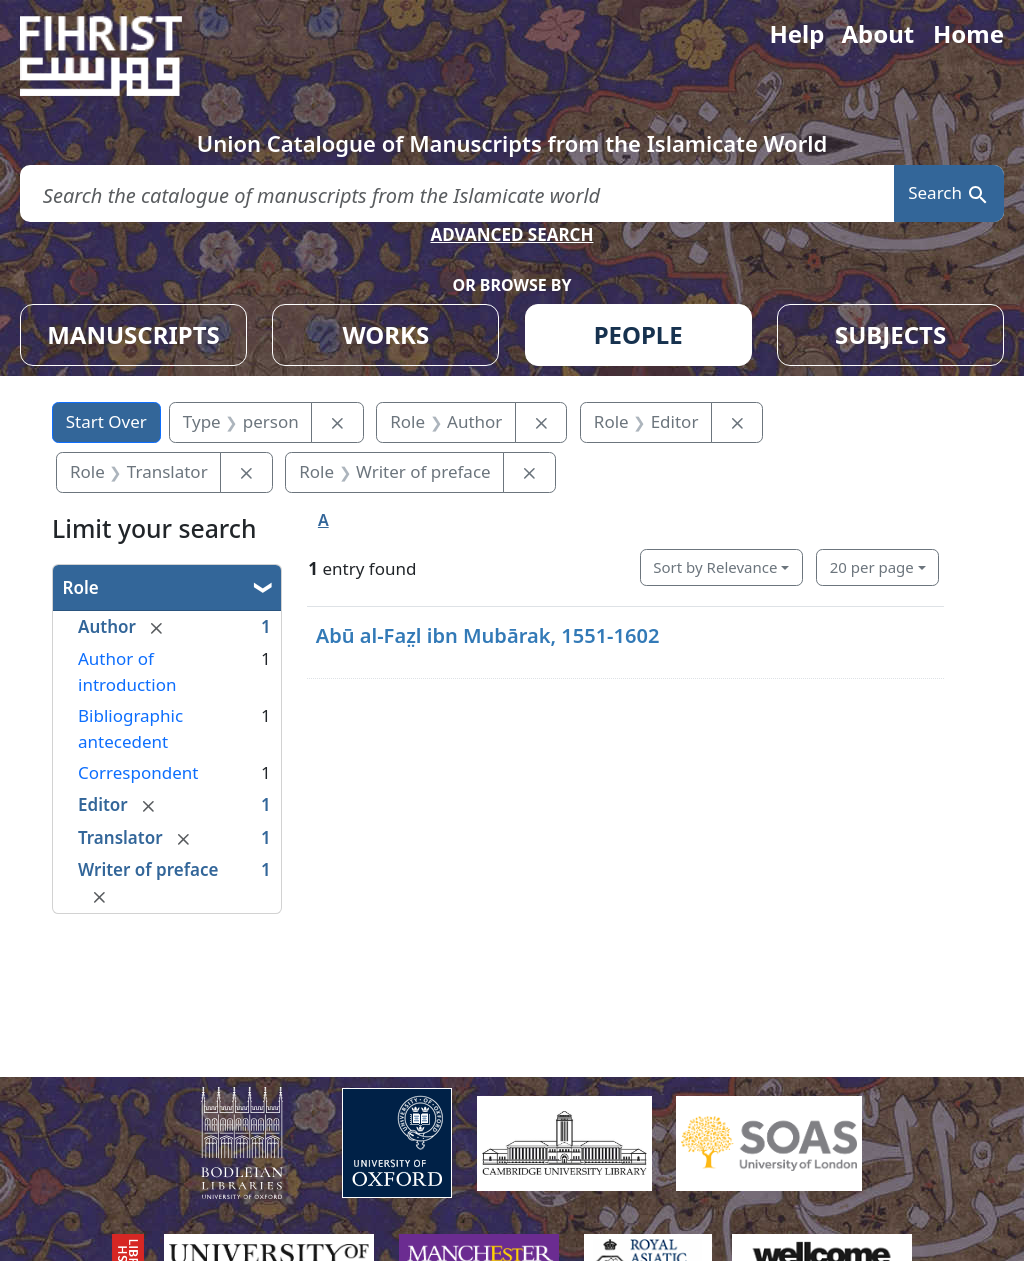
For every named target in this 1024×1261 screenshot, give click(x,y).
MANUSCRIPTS (133, 334)
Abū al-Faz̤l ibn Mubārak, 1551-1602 (488, 635)
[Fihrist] (120, 56)
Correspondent (138, 772)
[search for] (457, 193)
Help (796, 33)
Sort (715, 567)
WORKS (385, 334)
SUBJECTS (890, 334)
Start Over (106, 421)
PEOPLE (638, 334)
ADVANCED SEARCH (511, 234)
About (877, 33)
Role (81, 587)
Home (968, 33)
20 (872, 567)
